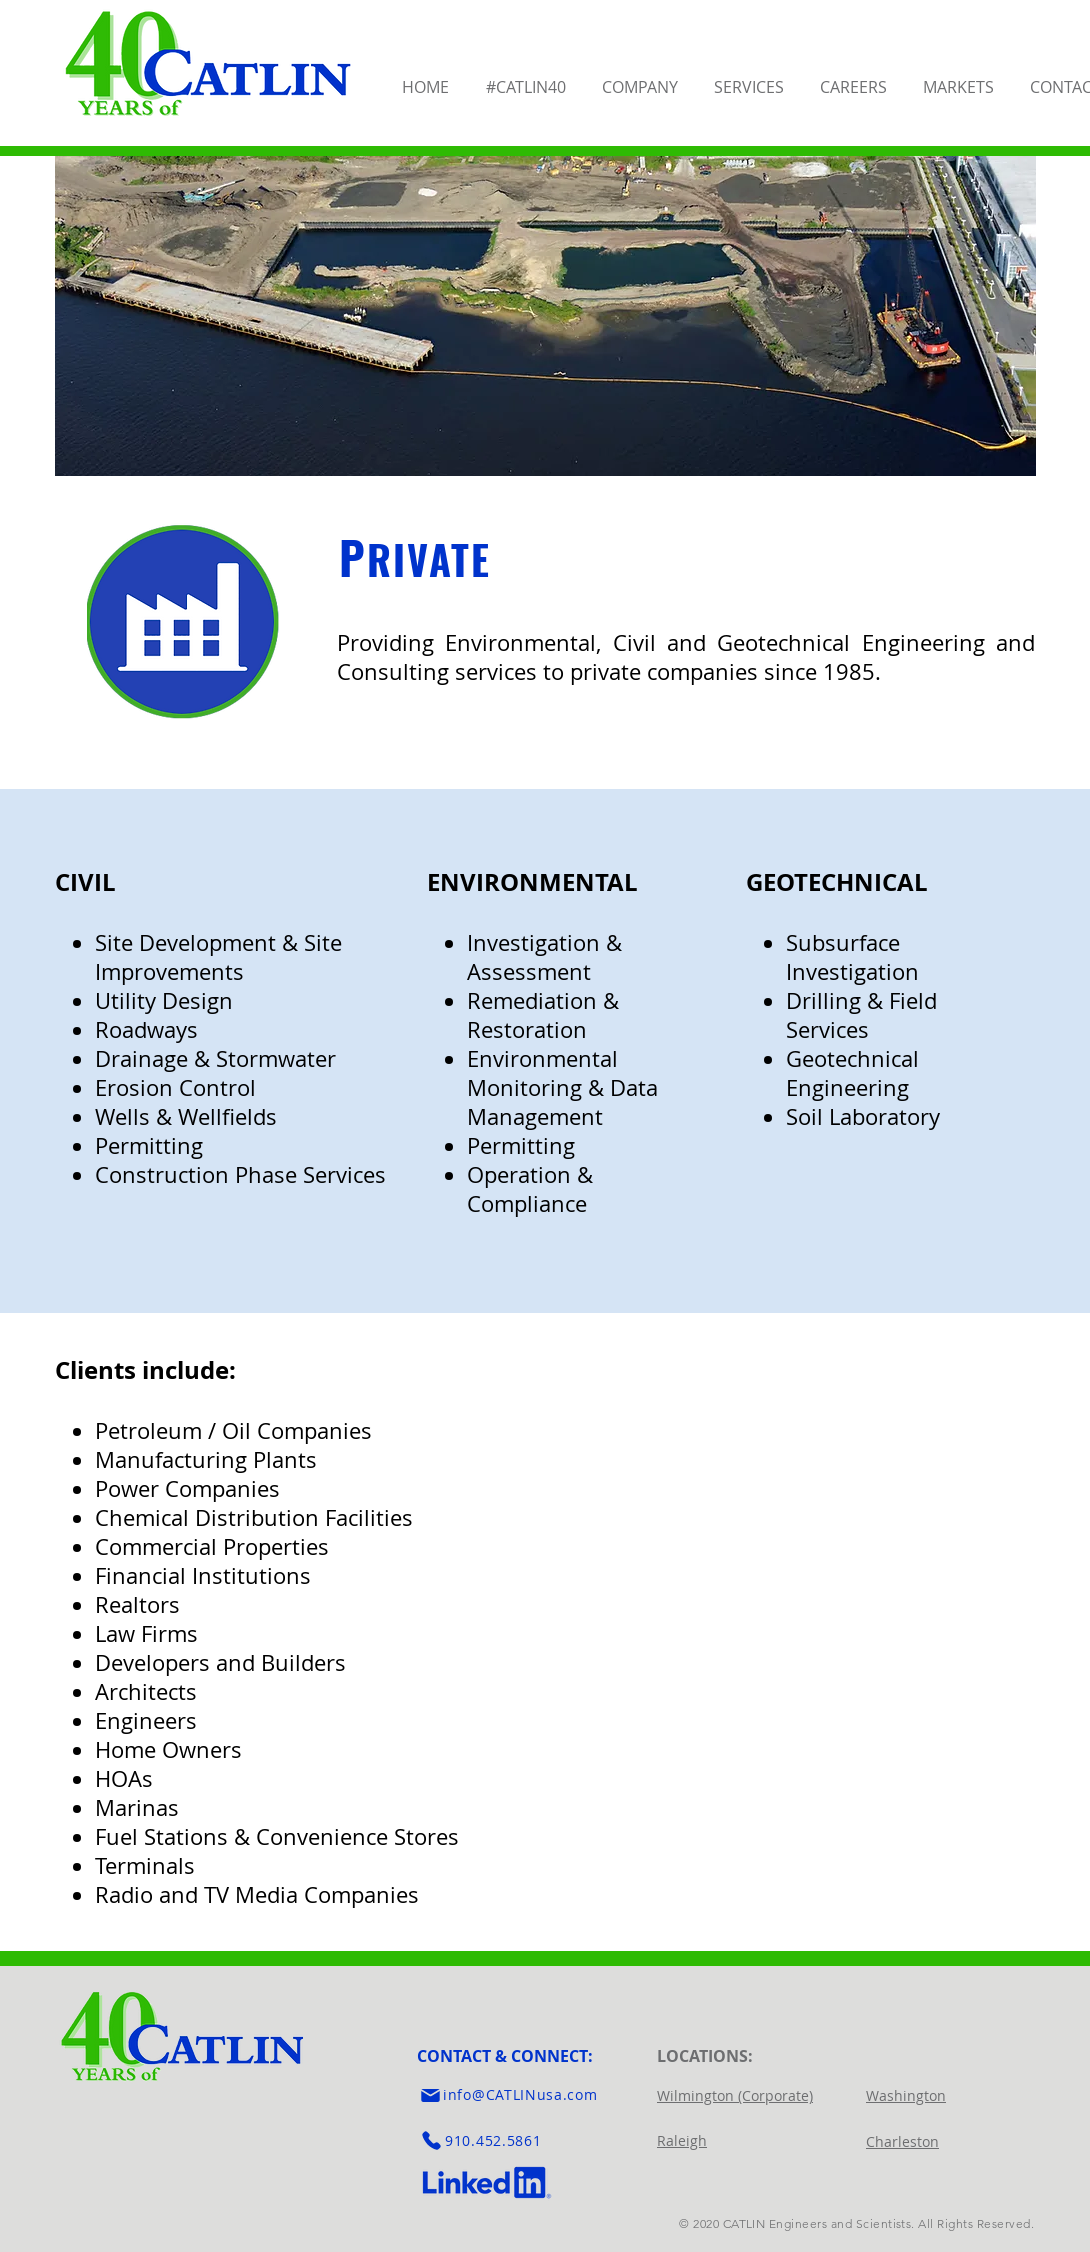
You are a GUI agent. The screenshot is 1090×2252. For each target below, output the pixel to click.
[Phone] (431, 2141)
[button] (641, 78)
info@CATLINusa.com (520, 2094)
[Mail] (430, 2095)
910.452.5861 (493, 2140)
